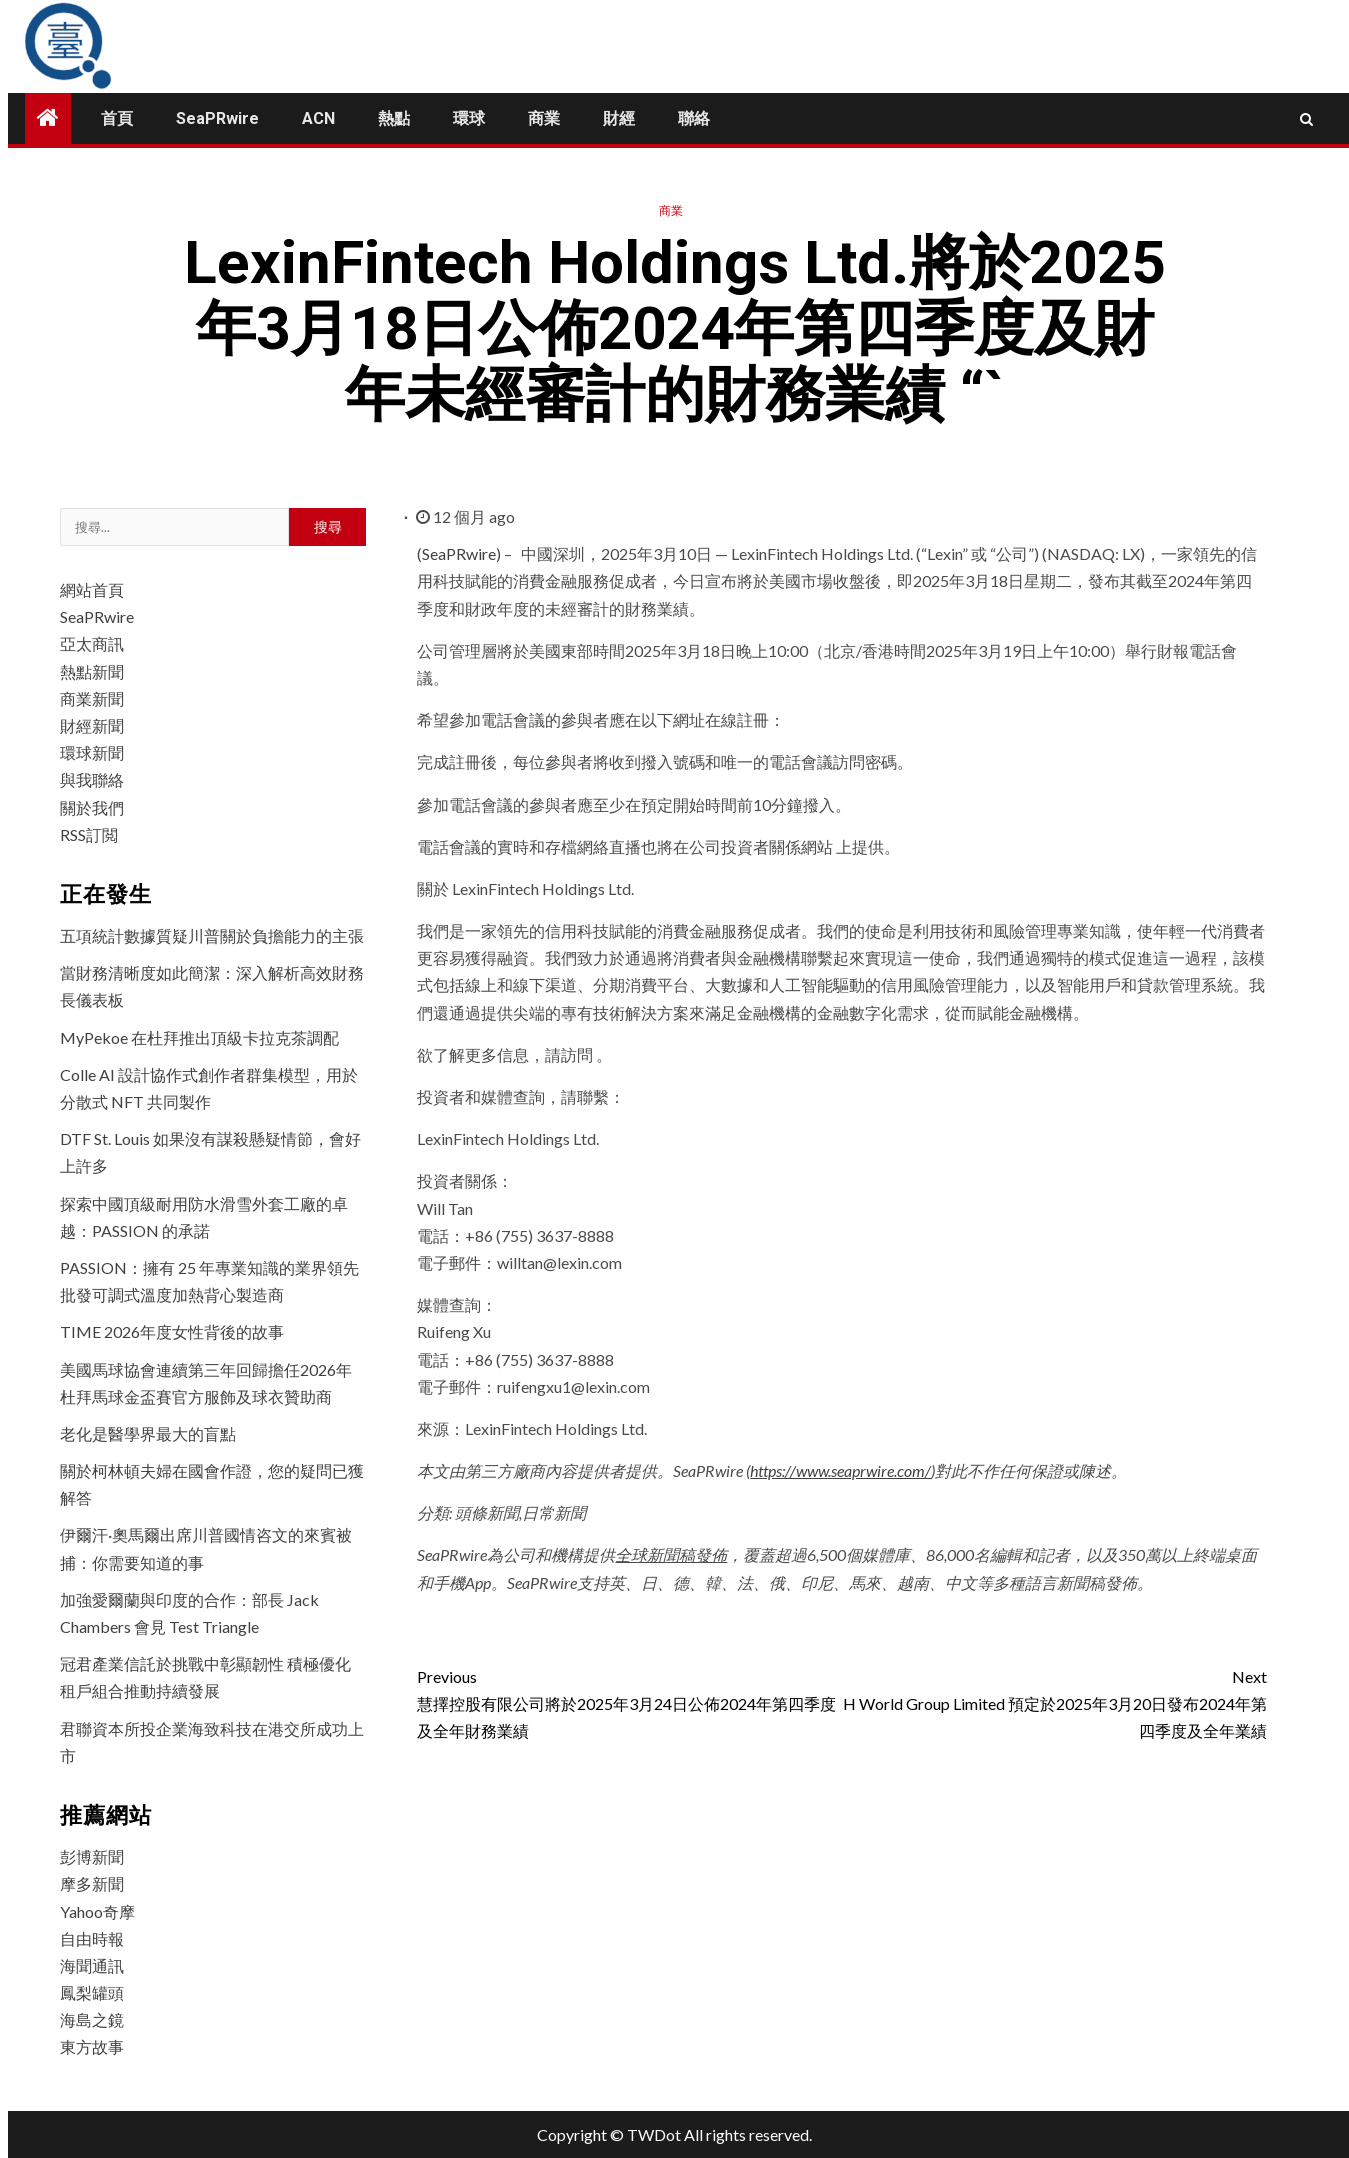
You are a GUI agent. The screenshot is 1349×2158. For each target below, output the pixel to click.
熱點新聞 (92, 671)
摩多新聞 (92, 1883)
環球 (469, 118)
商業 (544, 118)
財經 (619, 118)
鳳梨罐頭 (92, 1992)
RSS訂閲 (89, 834)
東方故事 (92, 2046)
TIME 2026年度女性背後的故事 (172, 1331)
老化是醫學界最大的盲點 (148, 1433)
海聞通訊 (92, 1965)
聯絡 (694, 118)
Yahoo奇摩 (97, 1911)
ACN (318, 118)
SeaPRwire (217, 118)
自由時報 (92, 1938)
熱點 (394, 118)
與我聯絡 (92, 779)
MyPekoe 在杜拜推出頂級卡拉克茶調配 (199, 1037)
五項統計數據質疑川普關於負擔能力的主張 (212, 935)
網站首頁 (92, 589)
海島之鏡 (92, 2019)
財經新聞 (92, 725)
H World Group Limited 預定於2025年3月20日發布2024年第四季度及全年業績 (1054, 1701)
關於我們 (92, 807)
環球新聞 (92, 752)
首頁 (117, 118)
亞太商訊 (92, 643)
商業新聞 (92, 698)
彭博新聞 (92, 1856)
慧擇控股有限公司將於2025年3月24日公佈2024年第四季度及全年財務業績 (629, 1701)
